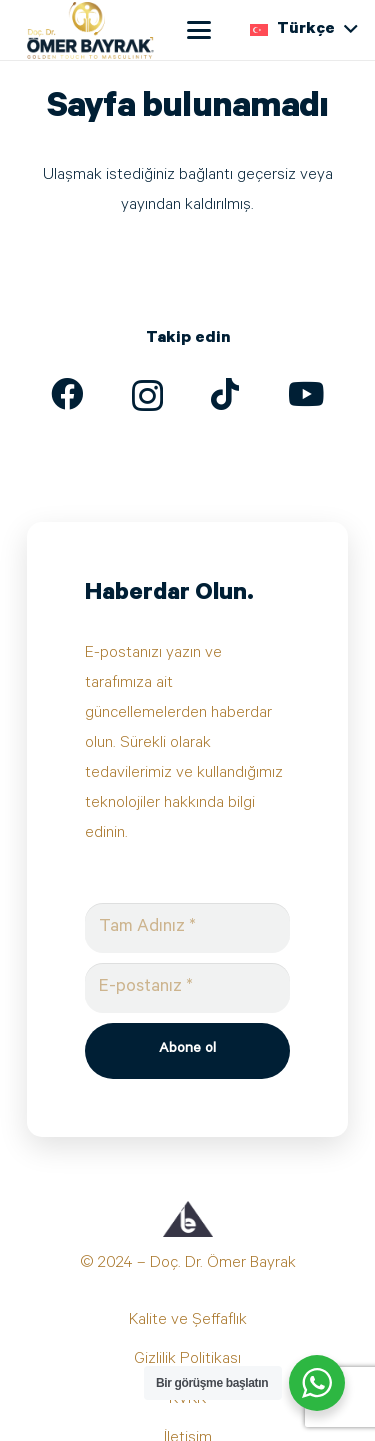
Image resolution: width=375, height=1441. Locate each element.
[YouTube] (306, 394)
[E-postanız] (188, 988)
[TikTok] (225, 394)
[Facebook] (67, 394)
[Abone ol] (188, 1051)
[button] (198, 30)
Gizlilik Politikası (187, 1360)
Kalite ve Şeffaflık (188, 1321)
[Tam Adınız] (188, 928)
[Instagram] (147, 396)
